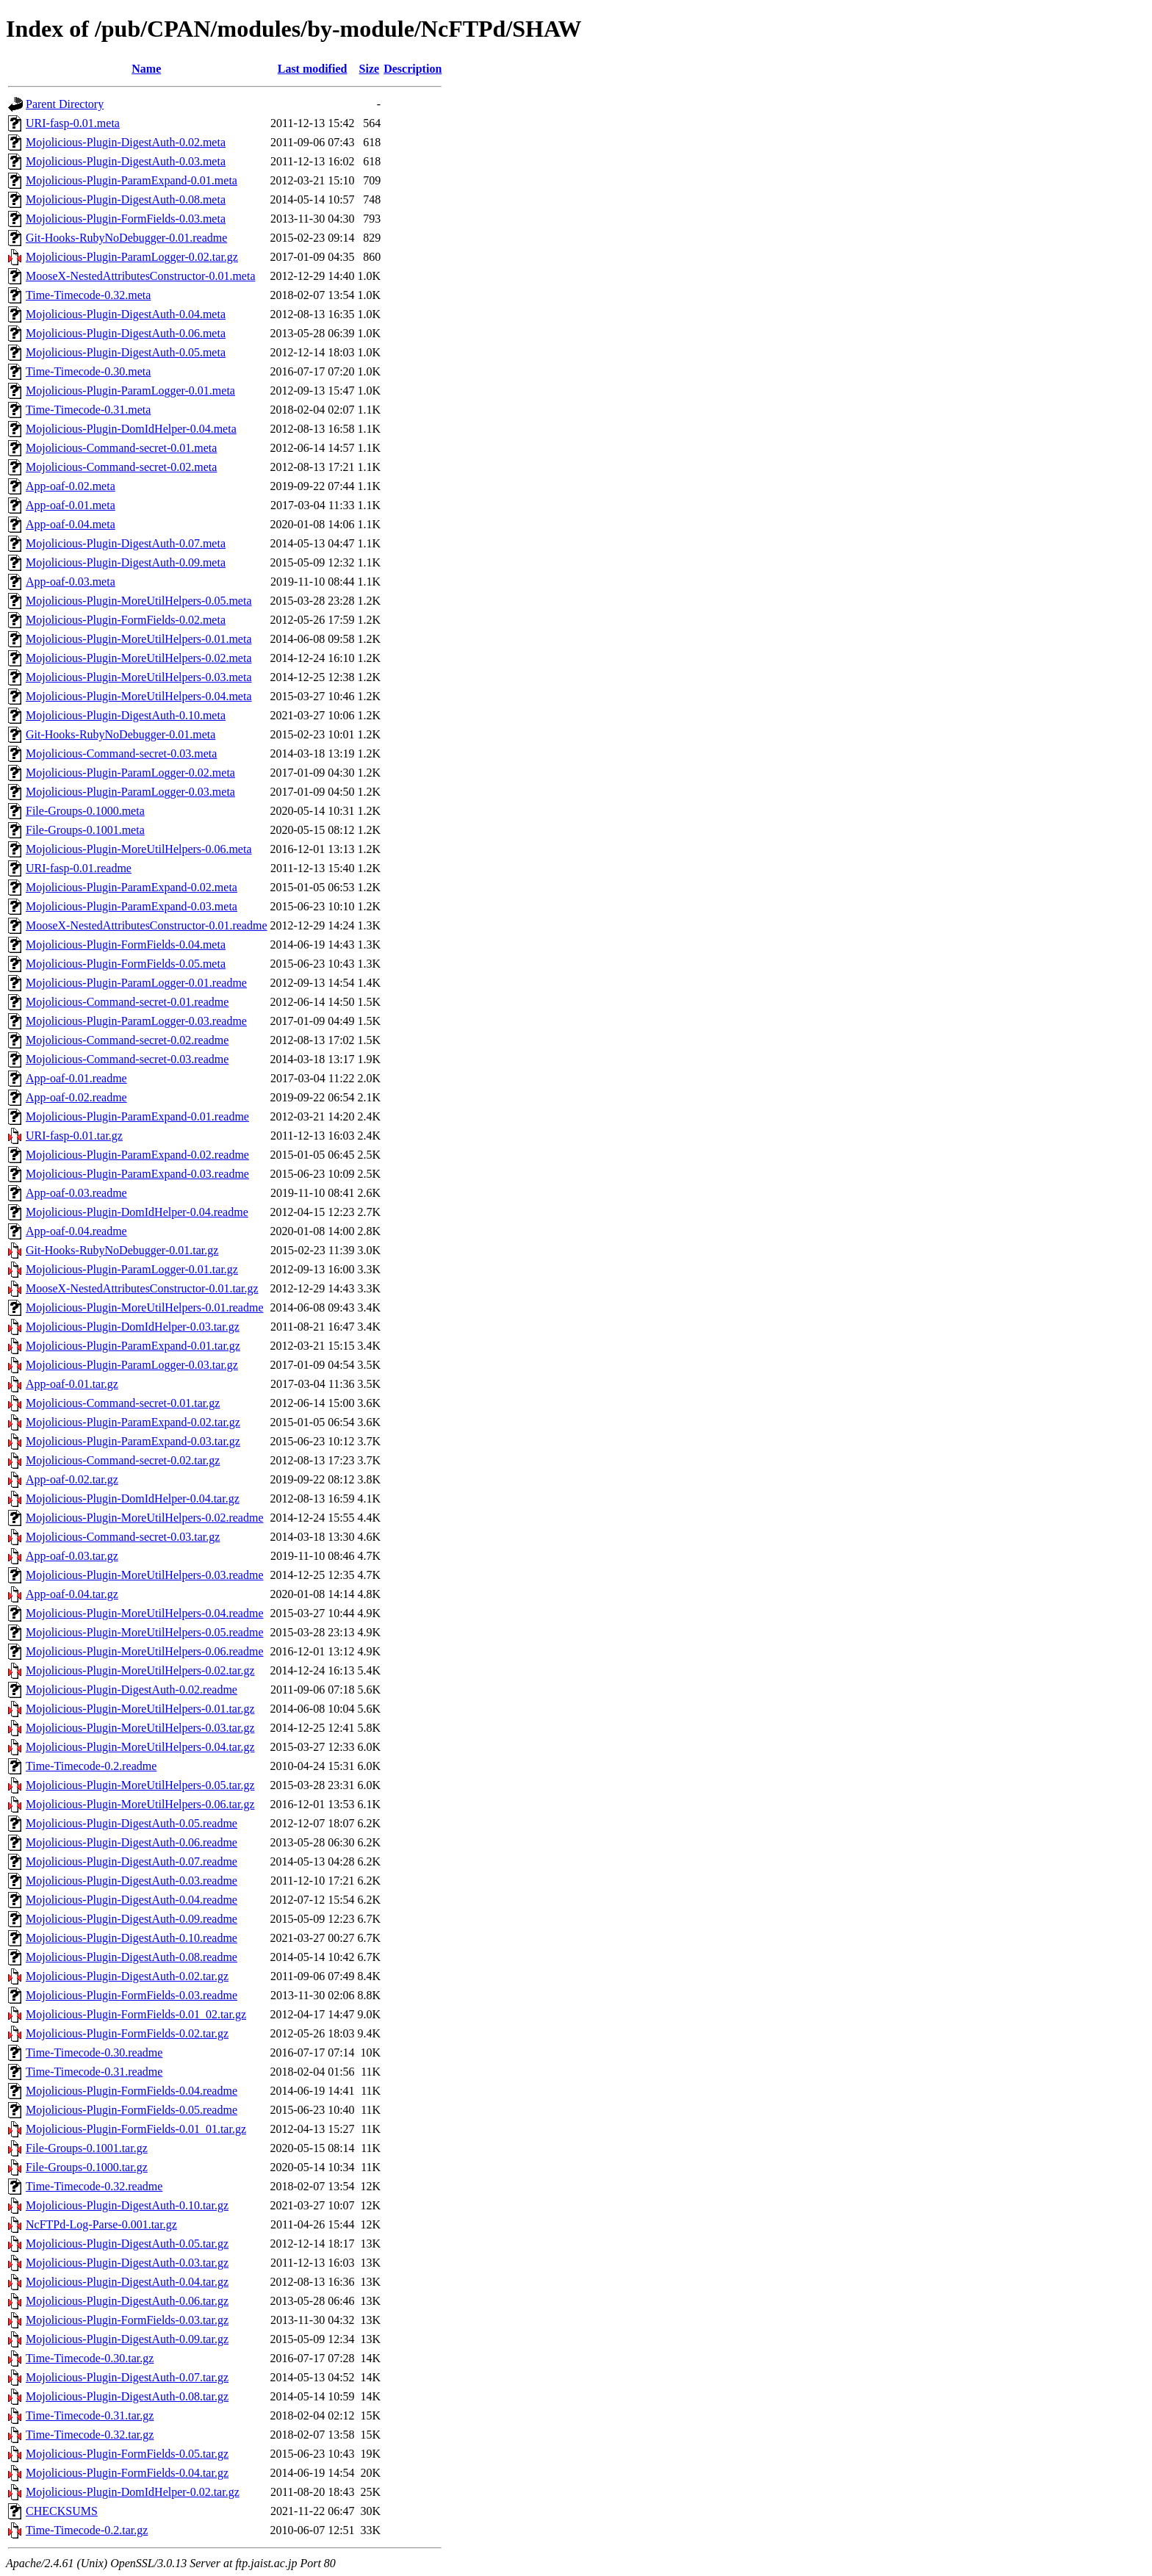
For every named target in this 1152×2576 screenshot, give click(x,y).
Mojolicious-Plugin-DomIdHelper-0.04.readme (137, 1212)
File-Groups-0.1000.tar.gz (87, 2167)
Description (413, 68)
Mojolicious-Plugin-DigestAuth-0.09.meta (126, 562)
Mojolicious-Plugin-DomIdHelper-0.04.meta (131, 428)
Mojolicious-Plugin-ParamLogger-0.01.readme (136, 982)
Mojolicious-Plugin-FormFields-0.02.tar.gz (127, 2033)
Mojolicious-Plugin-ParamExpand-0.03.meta (131, 906)
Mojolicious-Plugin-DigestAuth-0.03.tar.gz (127, 2262)
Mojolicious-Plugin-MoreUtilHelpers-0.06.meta (139, 849)
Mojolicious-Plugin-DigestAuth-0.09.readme (131, 1919)
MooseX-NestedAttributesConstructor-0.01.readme (146, 925)
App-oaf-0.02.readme (76, 1097)
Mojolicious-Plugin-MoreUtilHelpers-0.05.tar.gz (140, 1785)
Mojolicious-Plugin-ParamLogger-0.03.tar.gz (132, 1365)
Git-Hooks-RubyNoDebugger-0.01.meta (120, 734)
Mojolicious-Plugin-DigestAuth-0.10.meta (126, 715)
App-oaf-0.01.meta (70, 505)
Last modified (313, 68)
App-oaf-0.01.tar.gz (72, 1384)
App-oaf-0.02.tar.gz (72, 1479)
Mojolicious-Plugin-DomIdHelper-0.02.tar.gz (133, 2492)
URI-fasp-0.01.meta (73, 123)
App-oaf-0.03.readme (76, 1193)
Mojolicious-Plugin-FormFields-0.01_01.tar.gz (136, 2129)
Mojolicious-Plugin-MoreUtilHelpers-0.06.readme (145, 1651)
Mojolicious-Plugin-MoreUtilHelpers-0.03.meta (139, 677)
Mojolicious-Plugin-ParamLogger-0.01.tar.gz (132, 1269)
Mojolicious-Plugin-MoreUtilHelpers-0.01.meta (139, 639)
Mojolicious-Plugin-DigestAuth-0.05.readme (131, 1823)
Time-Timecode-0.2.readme (91, 1766)
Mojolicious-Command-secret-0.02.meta (121, 467)
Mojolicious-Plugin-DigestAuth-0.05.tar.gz (127, 2243)
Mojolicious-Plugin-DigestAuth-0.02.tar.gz (127, 1976)
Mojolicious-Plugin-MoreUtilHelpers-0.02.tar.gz (140, 1670)
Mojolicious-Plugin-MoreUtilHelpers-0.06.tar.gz (140, 1804)
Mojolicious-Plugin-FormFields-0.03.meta (126, 218)
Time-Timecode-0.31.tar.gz (90, 2415)
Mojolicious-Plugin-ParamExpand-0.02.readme (137, 1154)
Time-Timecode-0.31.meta (88, 409)
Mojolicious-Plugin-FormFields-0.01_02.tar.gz (136, 2014)
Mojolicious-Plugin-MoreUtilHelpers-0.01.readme (145, 1307)
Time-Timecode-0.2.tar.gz (87, 2530)
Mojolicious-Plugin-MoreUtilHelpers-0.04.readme (145, 1613)
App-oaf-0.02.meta (70, 486)
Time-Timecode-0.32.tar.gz (90, 2434)
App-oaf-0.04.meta (70, 524)
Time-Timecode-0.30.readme (94, 2052)
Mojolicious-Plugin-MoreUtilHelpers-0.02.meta (139, 658)
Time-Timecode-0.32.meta (88, 295)
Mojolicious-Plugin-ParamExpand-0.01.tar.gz (133, 1345)
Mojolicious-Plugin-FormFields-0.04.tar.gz (127, 2473)
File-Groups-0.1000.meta (85, 811)
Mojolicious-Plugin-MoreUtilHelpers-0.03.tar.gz (140, 1727)
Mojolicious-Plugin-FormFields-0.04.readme (131, 2090)
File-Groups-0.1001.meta (85, 830)
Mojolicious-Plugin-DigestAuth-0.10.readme (131, 1938)
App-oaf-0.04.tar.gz (72, 1594)
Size (369, 68)
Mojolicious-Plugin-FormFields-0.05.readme (131, 2110)
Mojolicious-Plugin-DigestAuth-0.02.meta (126, 142)
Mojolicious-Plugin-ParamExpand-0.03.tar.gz (133, 1441)
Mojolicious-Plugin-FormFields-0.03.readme (131, 1995)
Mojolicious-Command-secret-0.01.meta (121, 448)
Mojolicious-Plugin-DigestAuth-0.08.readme (131, 1957)
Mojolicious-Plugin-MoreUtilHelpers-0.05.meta (139, 600)
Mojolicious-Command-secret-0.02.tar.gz (123, 1460)
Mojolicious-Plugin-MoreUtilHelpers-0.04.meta (139, 696)
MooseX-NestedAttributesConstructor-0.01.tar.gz (142, 1288)
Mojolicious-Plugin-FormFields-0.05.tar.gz (127, 2453)
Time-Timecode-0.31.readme (94, 2071)
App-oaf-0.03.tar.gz (72, 1556)
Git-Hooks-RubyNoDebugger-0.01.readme (126, 237)
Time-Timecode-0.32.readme (94, 2186)
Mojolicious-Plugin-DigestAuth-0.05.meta (126, 352)
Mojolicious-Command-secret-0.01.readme (127, 1002)
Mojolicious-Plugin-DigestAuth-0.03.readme (131, 1880)
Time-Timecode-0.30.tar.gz (90, 2358)
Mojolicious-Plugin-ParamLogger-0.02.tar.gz (132, 257)
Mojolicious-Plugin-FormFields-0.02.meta (126, 620)
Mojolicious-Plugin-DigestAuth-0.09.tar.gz (127, 2339)
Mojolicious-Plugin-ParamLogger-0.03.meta (130, 791)
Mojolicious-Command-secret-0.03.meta (121, 753)
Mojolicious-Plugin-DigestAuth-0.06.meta (126, 333)
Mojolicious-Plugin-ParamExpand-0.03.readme (137, 1174)
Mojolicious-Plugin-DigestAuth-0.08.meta (126, 199)
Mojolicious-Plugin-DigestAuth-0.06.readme (131, 1842)
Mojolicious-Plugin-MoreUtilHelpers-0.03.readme (145, 1575)
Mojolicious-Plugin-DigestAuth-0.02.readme (131, 1689)
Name (146, 68)
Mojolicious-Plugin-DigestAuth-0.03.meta (126, 161)
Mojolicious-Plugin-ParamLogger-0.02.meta (130, 772)
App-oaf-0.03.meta (70, 581)
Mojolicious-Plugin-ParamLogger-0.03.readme (136, 1021)
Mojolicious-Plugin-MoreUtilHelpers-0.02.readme (145, 1517)
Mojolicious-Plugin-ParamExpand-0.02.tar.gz (133, 1422)
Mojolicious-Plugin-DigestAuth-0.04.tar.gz (127, 2281)
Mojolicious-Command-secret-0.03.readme (127, 1059)
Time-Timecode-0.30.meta (88, 371)
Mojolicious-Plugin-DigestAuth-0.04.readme (131, 1899)
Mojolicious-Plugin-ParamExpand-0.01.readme (137, 1116)
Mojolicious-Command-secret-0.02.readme (127, 1040)
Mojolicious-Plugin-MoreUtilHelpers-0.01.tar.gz (140, 1708)
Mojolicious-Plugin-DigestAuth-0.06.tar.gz (127, 2301)
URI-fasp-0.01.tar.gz (74, 1135)
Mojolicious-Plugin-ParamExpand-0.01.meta (131, 180)
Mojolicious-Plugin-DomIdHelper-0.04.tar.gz (133, 1498)
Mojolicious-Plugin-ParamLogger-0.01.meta (130, 390)
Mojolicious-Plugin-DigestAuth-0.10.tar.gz (127, 2205)
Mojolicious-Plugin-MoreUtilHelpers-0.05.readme (145, 1632)
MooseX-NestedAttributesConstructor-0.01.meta (141, 276)
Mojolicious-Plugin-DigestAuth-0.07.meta (126, 543)
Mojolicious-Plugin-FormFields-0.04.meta (126, 944)
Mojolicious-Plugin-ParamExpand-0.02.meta (131, 887)
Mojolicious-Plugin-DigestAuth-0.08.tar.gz (127, 2396)
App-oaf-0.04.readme (76, 1231)
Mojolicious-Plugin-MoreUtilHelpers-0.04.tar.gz (140, 1747)
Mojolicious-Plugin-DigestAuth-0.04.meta (126, 314)
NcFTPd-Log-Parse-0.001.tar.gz (101, 2224)
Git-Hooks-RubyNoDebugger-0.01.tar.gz (122, 1250)
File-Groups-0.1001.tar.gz (87, 2148)
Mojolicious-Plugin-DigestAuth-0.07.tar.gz (127, 2377)
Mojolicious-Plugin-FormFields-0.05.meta (126, 963)
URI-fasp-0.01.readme (79, 868)
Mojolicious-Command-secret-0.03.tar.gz (123, 1536)
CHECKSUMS (62, 2511)
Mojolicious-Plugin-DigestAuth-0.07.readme (131, 1861)
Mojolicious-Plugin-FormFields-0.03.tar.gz (127, 2320)
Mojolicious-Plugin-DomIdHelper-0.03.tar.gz (133, 1326)
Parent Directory (65, 104)
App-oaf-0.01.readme (76, 1078)
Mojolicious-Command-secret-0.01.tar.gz (123, 1403)
